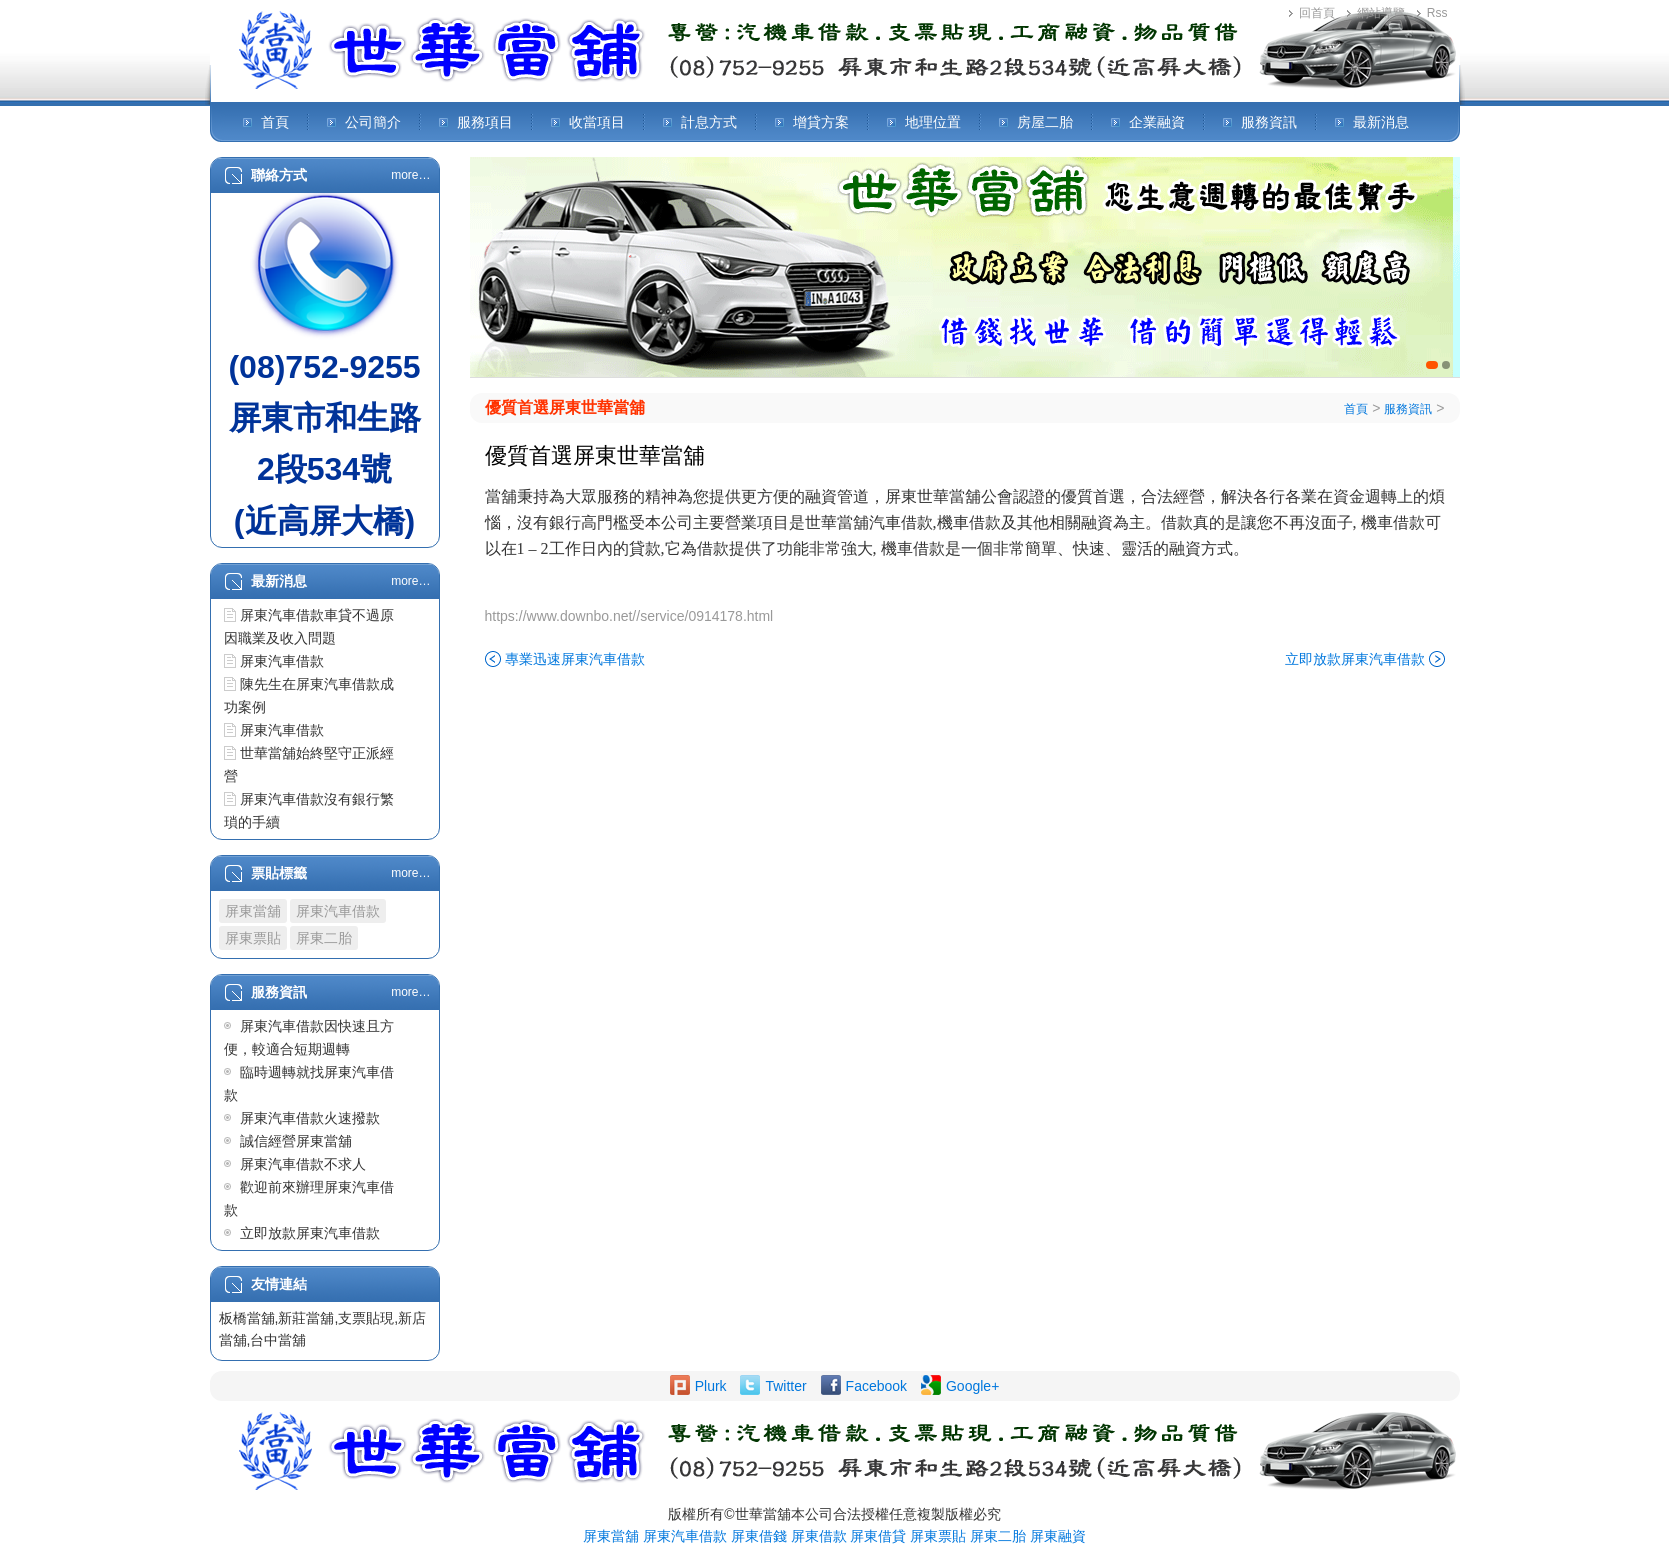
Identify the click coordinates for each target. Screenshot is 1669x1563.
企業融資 (1157, 122)
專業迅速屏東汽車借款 (575, 659)
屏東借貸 (878, 1536)
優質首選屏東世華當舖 (565, 407)
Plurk (711, 1386)
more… (410, 175)
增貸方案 (821, 122)
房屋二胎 (1045, 122)
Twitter (785, 1386)
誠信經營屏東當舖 (296, 1141)
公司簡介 (373, 122)
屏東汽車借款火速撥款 (310, 1118)
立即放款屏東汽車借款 (310, 1233)
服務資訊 (1269, 122)
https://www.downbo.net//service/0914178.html (629, 616)
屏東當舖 (253, 911)
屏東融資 (1058, 1536)
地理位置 (933, 122)
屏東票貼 (253, 938)
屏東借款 (819, 1536)
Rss (1437, 13)
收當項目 (597, 122)
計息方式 (709, 122)
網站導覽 (1381, 13)
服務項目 (485, 122)
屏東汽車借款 (282, 661)
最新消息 (1381, 122)
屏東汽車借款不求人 (303, 1164)
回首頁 (1317, 13)
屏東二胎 (324, 938)
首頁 (275, 122)
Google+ (972, 1386)
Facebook (876, 1386)
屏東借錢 (759, 1536)
